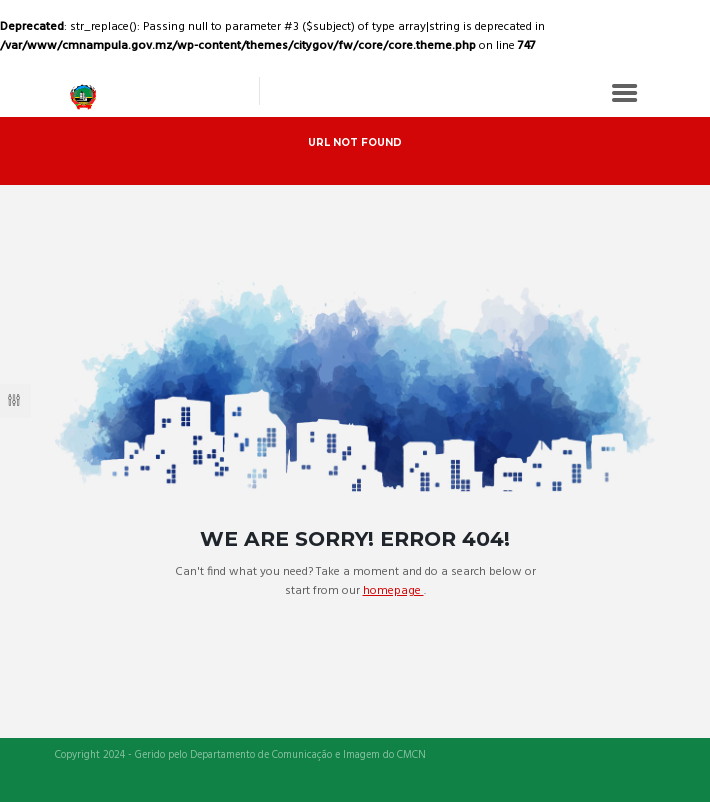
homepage (393, 591)
